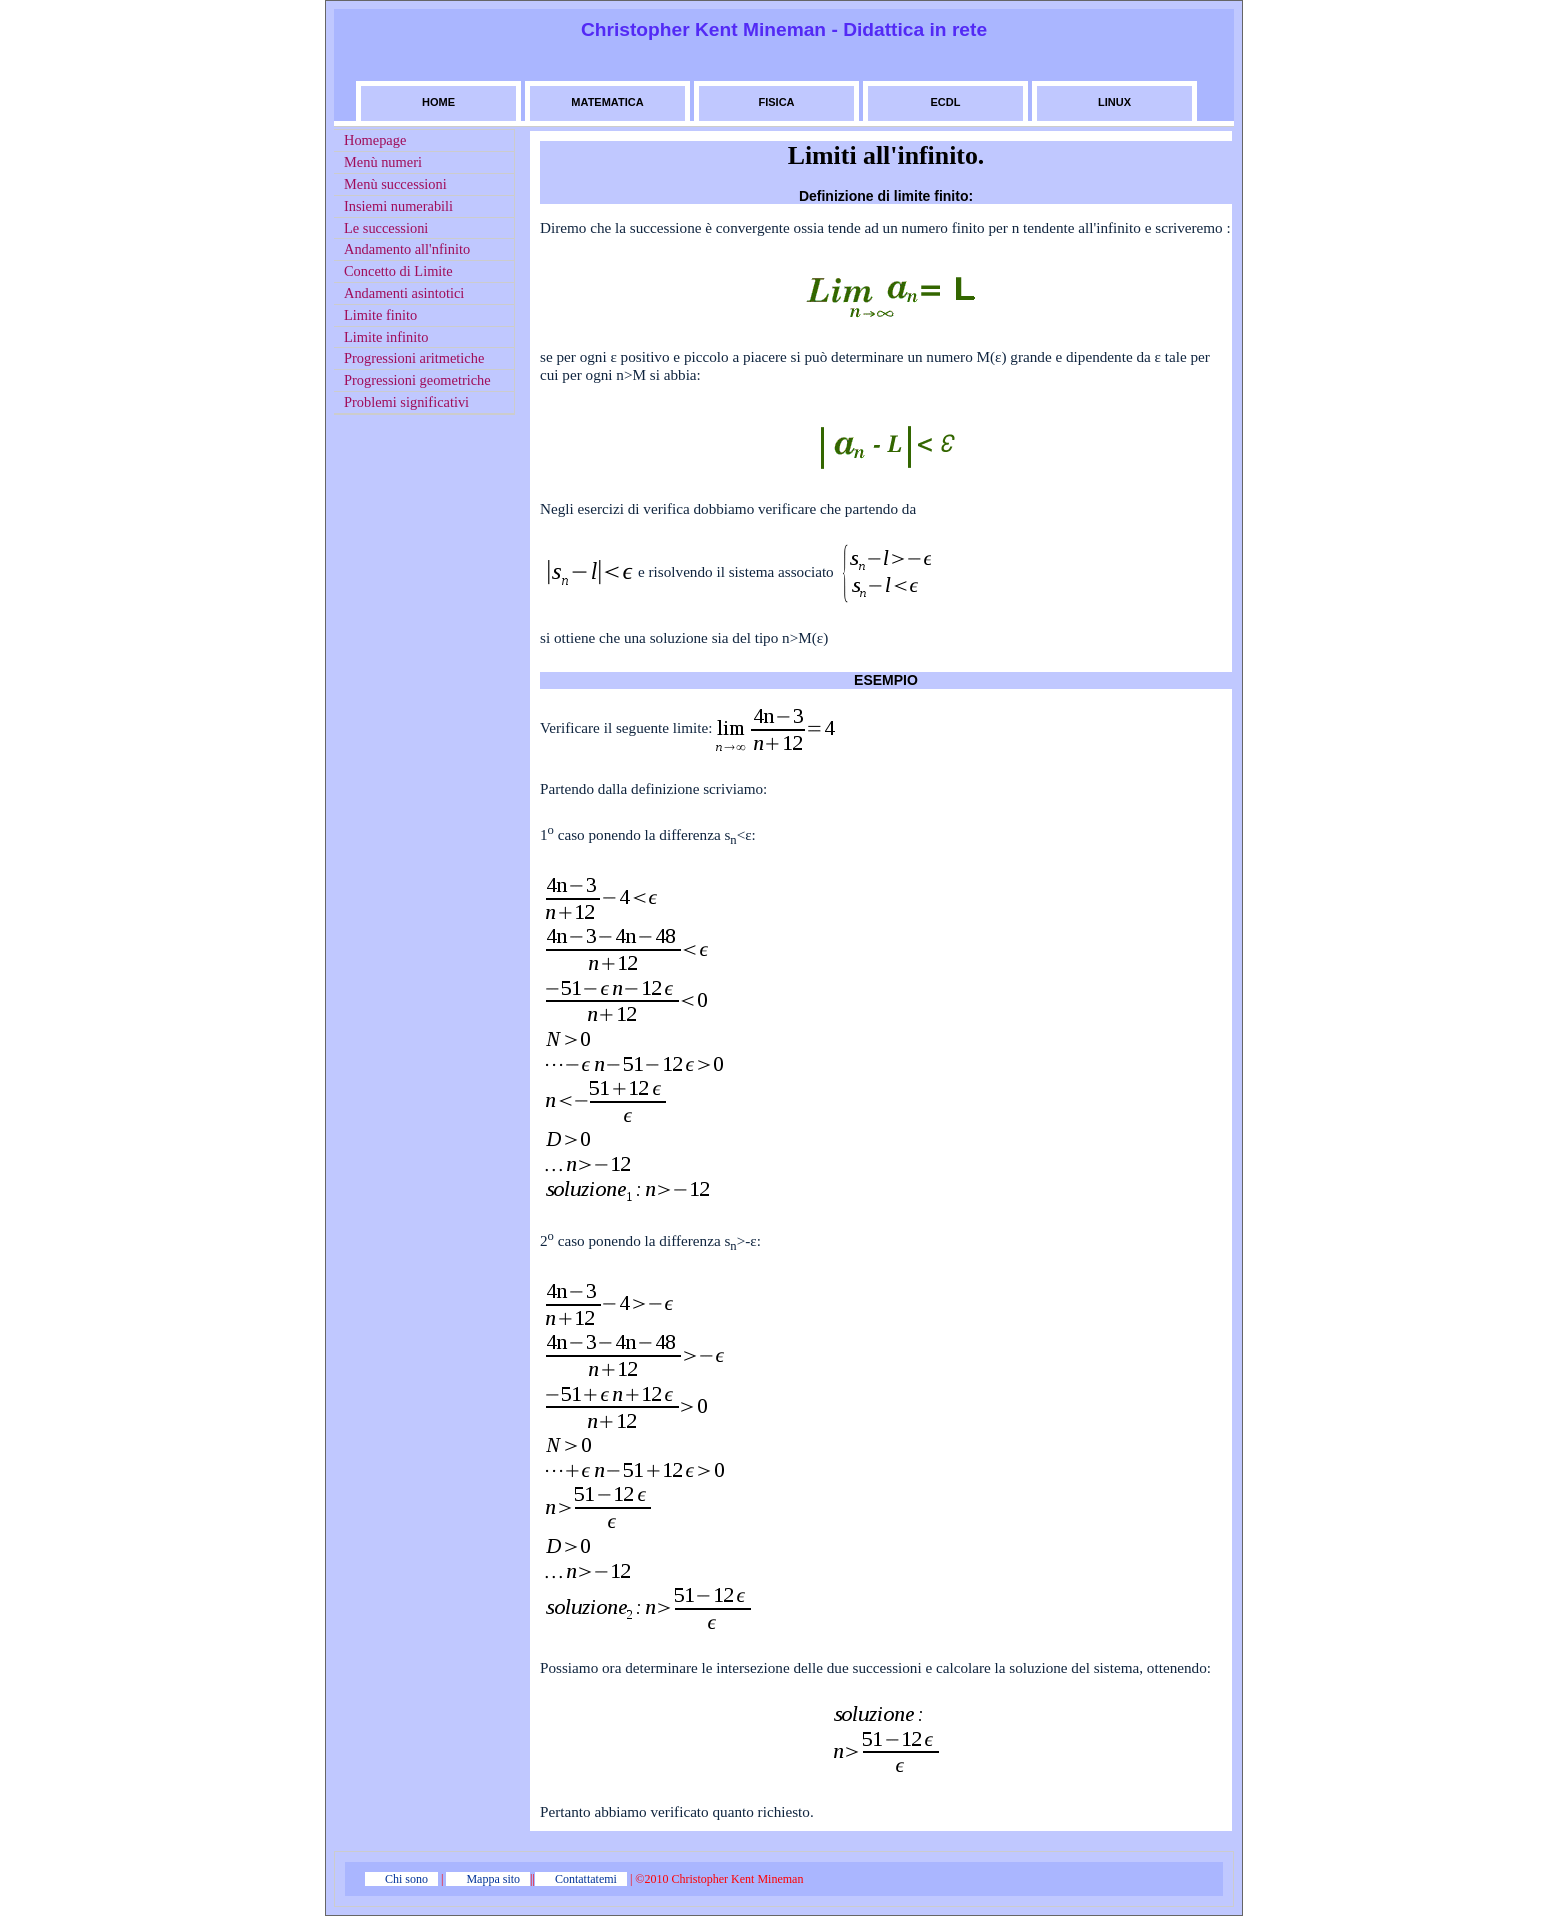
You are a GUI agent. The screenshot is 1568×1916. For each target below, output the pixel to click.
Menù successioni (395, 184)
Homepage (375, 140)
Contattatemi (586, 1879)
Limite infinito (386, 337)
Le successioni (386, 228)
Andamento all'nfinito (407, 249)
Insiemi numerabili (398, 206)
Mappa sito (493, 1879)
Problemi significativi (406, 402)
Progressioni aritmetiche (414, 358)
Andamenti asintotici (404, 293)
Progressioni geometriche (417, 380)
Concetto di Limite (398, 271)
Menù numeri (383, 162)
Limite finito (380, 315)
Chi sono (406, 1879)
